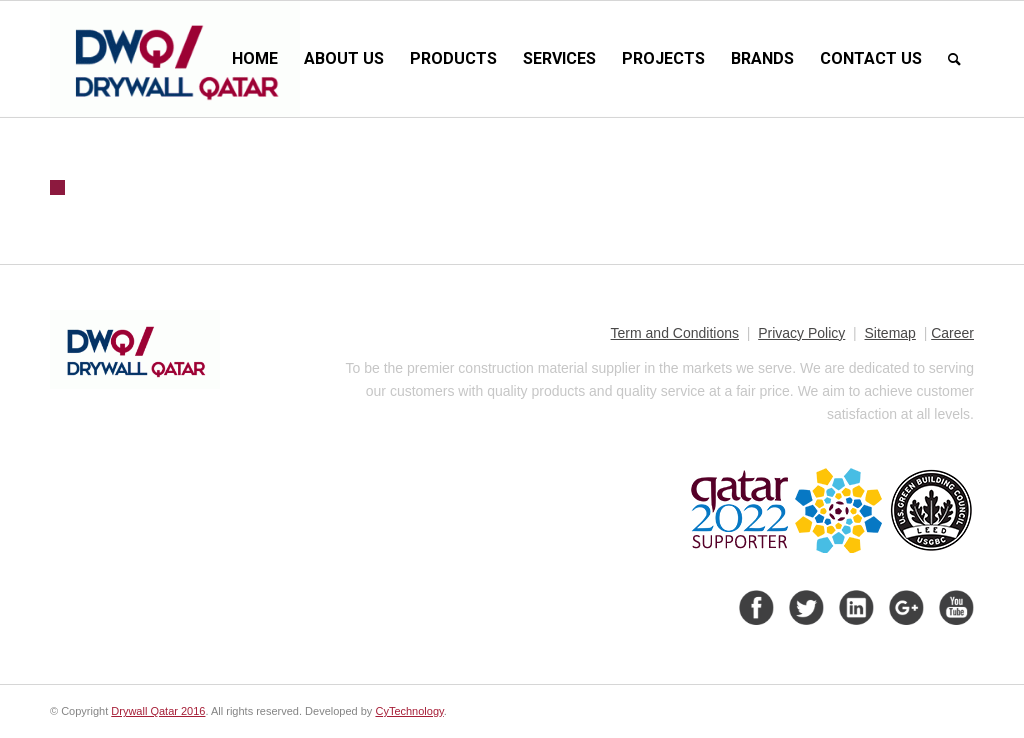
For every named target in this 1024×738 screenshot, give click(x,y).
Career (952, 333)
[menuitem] (255, 59)
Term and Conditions (675, 333)
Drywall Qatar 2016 (158, 711)
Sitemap (890, 333)
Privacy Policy (801, 333)
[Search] (954, 59)
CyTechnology (409, 711)
